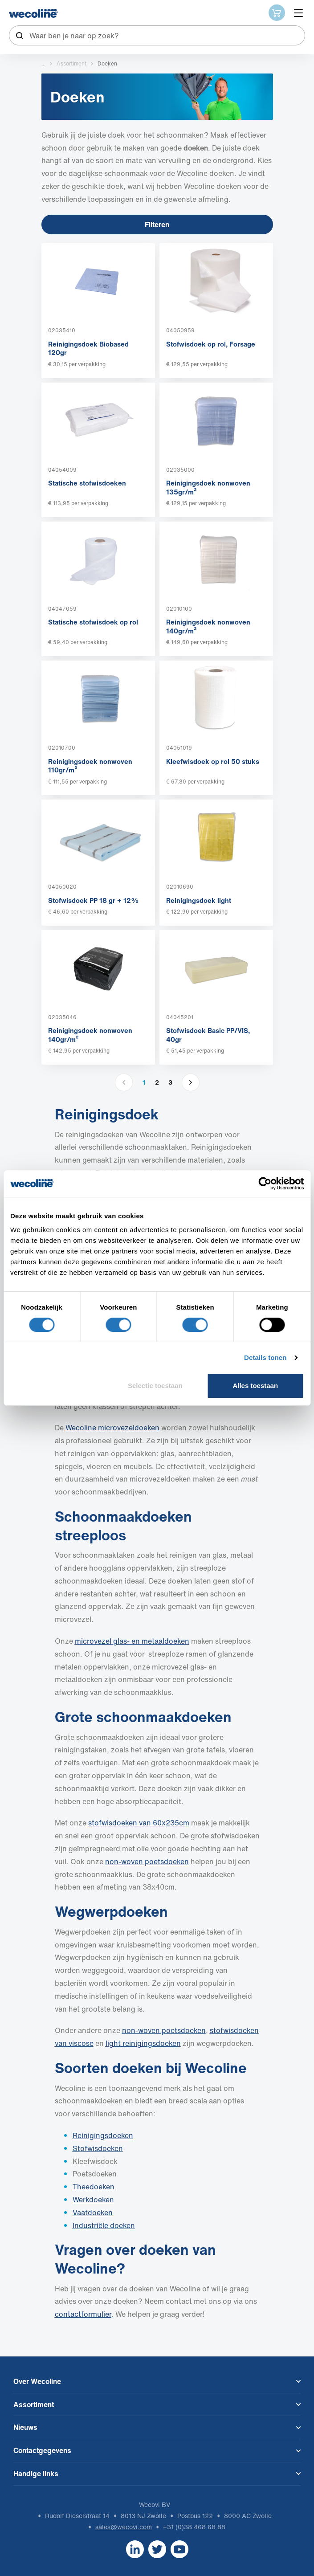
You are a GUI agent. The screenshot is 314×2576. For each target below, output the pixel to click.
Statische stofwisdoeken (87, 483)
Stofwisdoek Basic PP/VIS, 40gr (208, 1034)
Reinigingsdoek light (198, 900)
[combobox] (157, 35)
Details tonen (265, 1357)
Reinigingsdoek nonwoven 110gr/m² (90, 765)
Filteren (157, 224)
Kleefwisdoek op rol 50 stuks (212, 761)
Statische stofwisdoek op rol (93, 622)
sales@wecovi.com (123, 2526)
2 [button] (157, 1082)
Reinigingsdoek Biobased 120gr (88, 348)
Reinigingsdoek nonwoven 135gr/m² (208, 487)
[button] (191, 1082)
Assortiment (71, 63)
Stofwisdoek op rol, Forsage (210, 344)
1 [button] (144, 1082)
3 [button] (170, 1082)
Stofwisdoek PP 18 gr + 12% (93, 900)
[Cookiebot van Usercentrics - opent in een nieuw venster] (265, 1183)
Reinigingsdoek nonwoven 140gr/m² (208, 626)
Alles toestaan (255, 1385)
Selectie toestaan (155, 1385)
